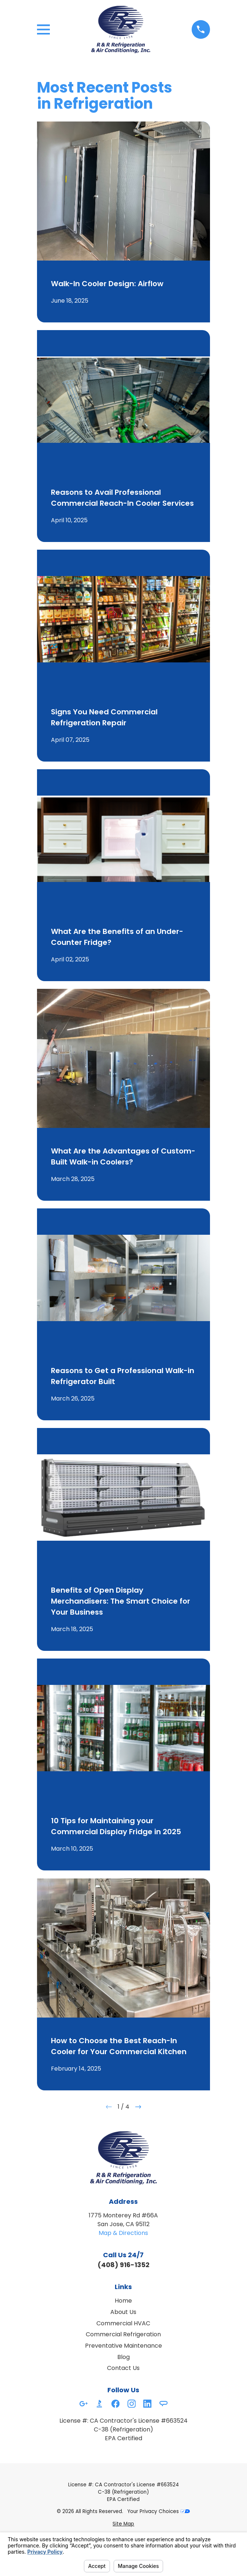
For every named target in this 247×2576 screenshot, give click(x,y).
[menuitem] (123, 2524)
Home (123, 2300)
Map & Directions (123, 2233)
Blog (123, 2357)
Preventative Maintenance (123, 2345)
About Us (123, 2312)
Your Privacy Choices (159, 2511)
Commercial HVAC (123, 2323)
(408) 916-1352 (123, 2264)
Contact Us (123, 2368)
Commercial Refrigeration (123, 2334)
